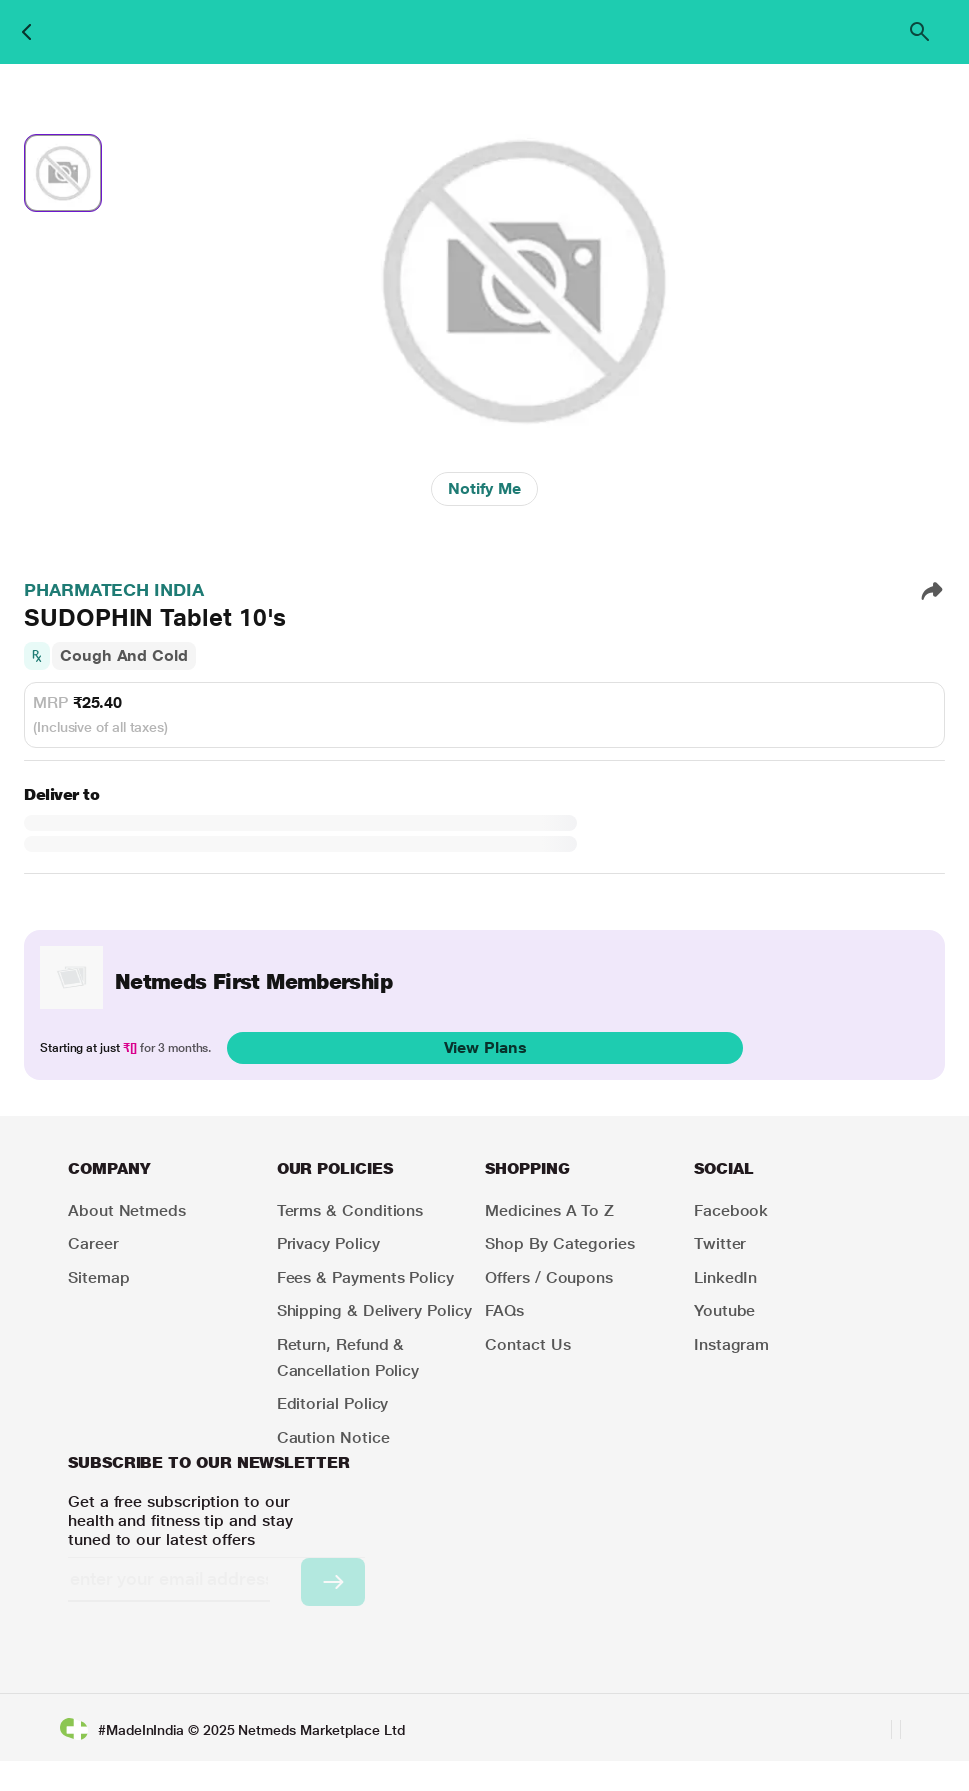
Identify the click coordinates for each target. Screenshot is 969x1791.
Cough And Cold (124, 655)
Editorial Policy (333, 1403)
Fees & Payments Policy (365, 1277)
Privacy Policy (328, 1243)
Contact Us (527, 1344)
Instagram (731, 1344)
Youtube (724, 1310)
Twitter (720, 1243)
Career (93, 1243)
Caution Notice (333, 1437)
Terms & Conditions (350, 1210)
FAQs (504, 1310)
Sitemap (98, 1277)
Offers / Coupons (549, 1277)
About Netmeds (127, 1210)
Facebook (731, 1210)
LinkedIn (725, 1277)
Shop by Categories (560, 1243)
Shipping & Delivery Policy (374, 1310)
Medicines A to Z (549, 1210)
